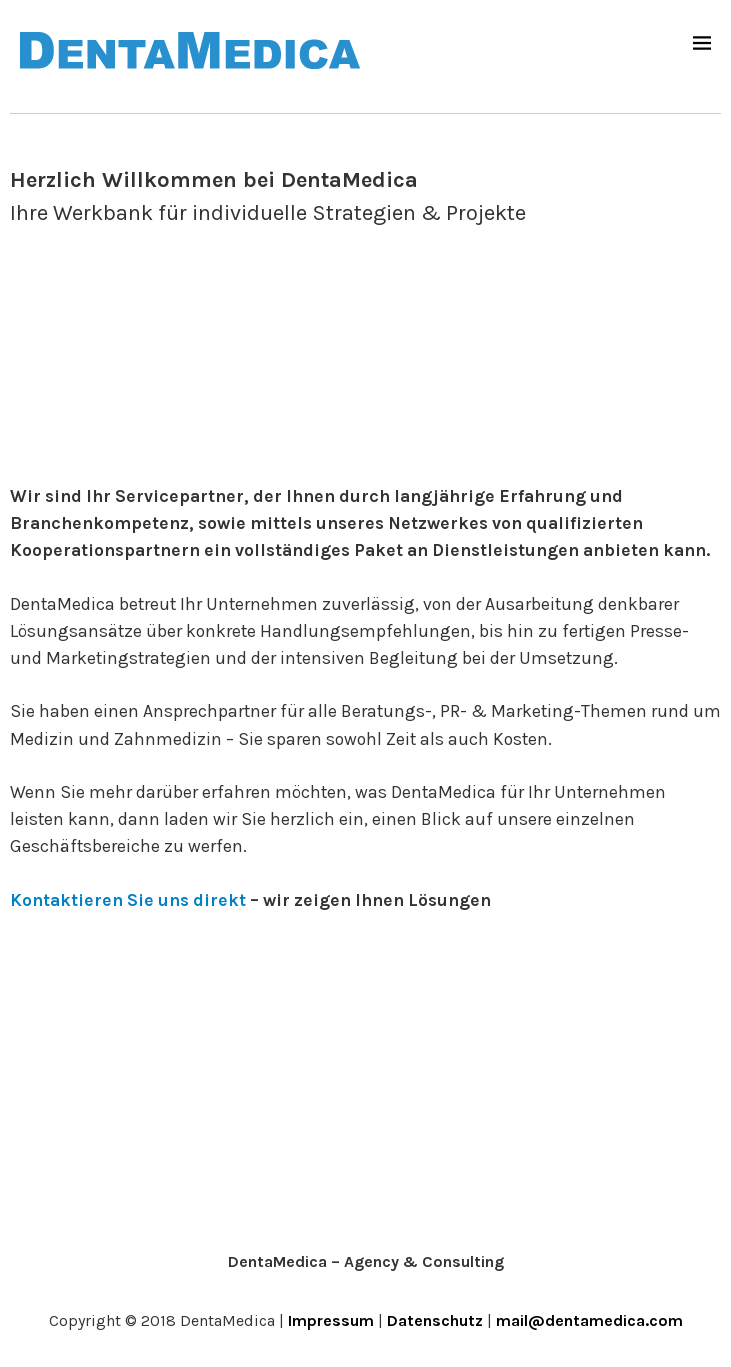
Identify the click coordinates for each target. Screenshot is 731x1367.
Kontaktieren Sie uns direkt (128, 900)
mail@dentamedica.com (589, 1320)
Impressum (331, 1320)
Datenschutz (435, 1320)
